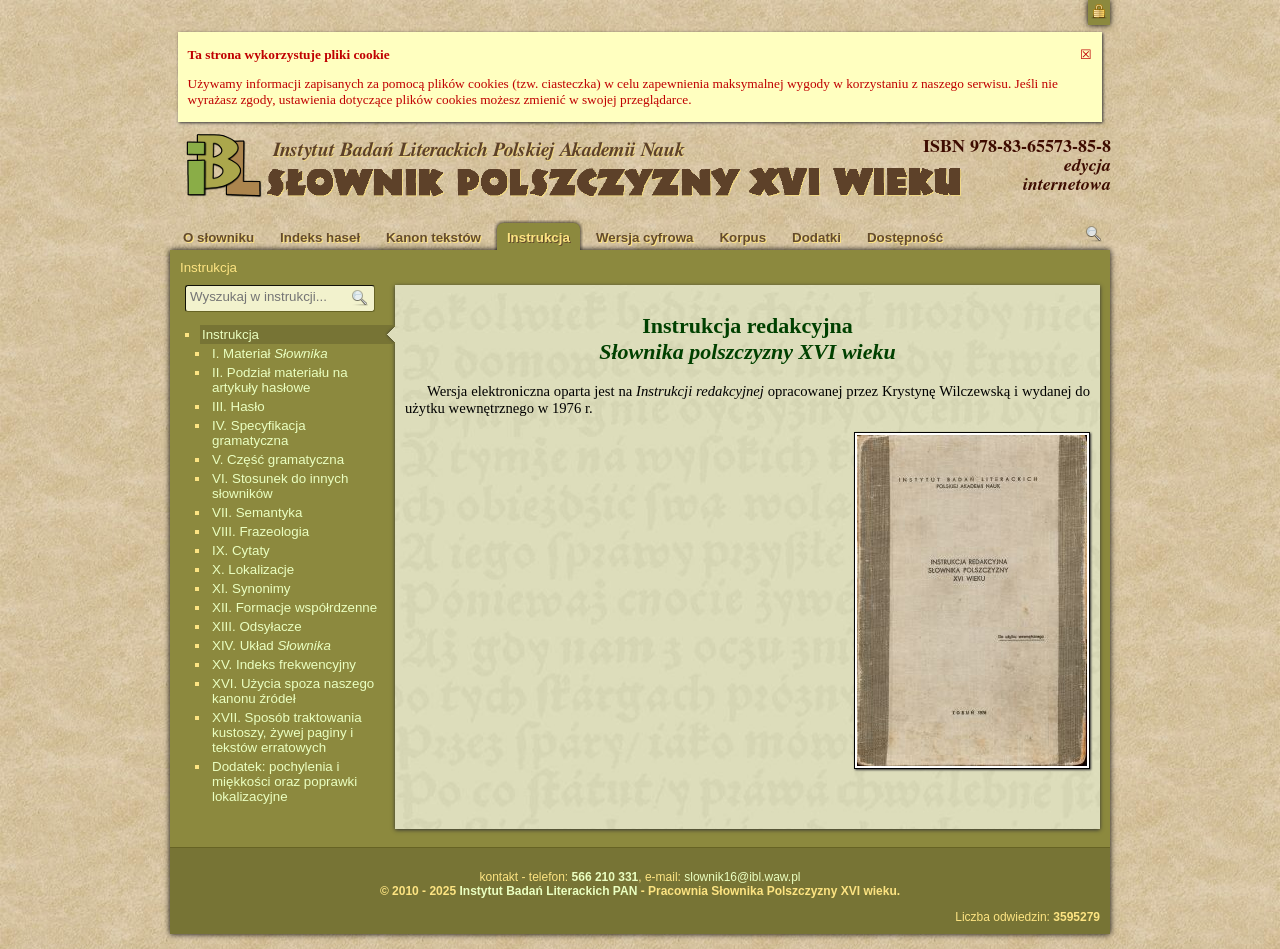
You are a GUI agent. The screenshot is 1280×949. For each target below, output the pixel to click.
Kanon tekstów (433, 237)
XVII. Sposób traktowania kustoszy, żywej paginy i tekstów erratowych (287, 732)
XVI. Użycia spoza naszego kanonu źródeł (293, 691)
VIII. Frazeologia (260, 531)
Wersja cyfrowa (645, 237)
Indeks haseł (320, 237)
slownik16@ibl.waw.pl (742, 877)
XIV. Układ (271, 645)
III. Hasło (238, 406)
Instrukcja (538, 237)
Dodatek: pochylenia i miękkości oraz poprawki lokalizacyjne (284, 781)
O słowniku (218, 237)
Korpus (742, 237)
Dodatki (816, 237)
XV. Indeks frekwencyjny (284, 664)
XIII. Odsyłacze (257, 626)
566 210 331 (605, 877)
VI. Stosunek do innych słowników (280, 486)
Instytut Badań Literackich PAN (548, 891)
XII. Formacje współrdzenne (294, 607)
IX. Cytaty (241, 550)
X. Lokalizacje (253, 569)
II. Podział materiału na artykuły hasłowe (280, 380)
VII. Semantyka (257, 512)
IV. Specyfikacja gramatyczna (259, 433)
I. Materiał (270, 353)
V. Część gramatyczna (278, 459)
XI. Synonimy (251, 588)
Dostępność (905, 237)
